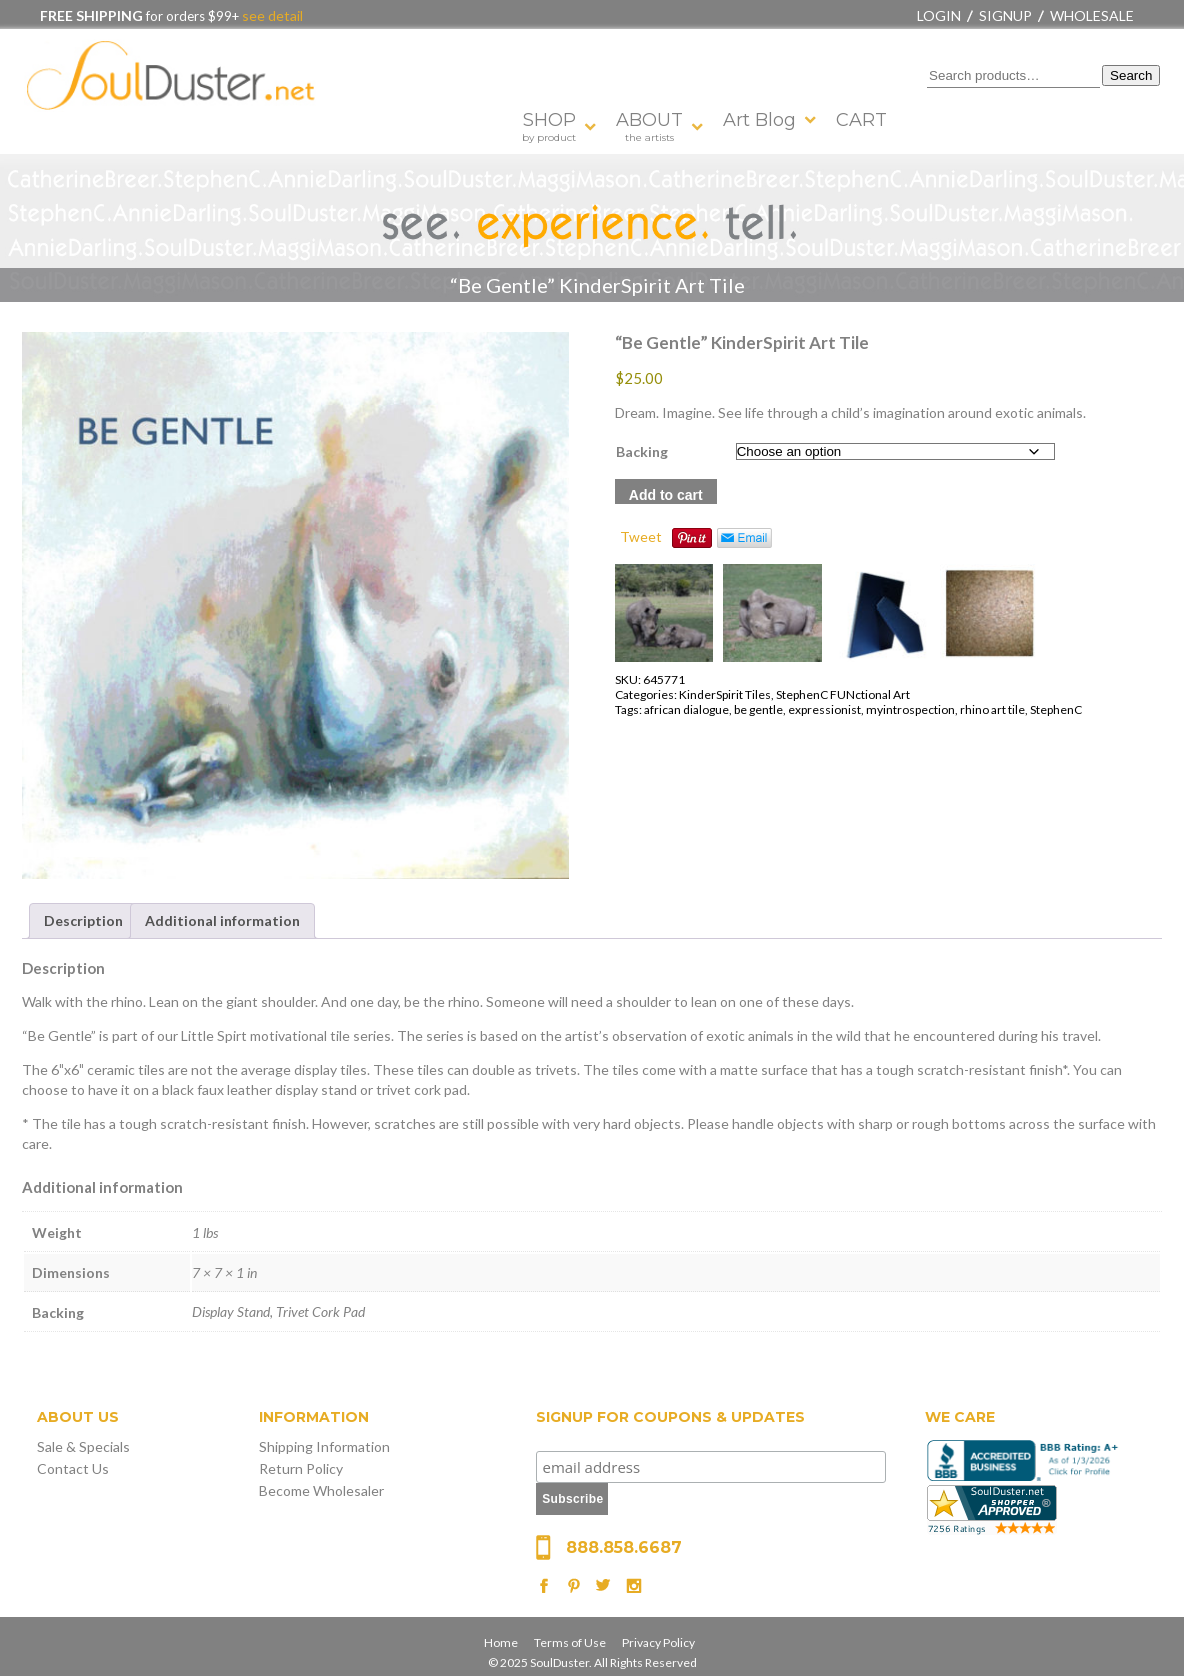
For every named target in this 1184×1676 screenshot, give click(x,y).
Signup (1005, 15)
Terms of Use (570, 1642)
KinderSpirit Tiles (725, 694)
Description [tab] (83, 920)
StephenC (1056, 709)
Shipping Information (324, 1446)
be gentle (758, 709)
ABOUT (649, 126)
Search (1131, 75)
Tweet (641, 536)
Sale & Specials (83, 1446)
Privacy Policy (658, 1642)
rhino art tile (992, 709)
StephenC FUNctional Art (843, 694)
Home (501, 1642)
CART (861, 120)
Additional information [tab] (222, 920)
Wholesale (1092, 15)
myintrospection (910, 709)
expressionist (824, 709)
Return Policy (301, 1468)
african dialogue (686, 709)
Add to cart (666, 495)
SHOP (549, 126)
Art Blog (759, 120)
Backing (642, 451)
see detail (271, 15)
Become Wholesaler (321, 1490)
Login (939, 15)
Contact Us (73, 1468)
